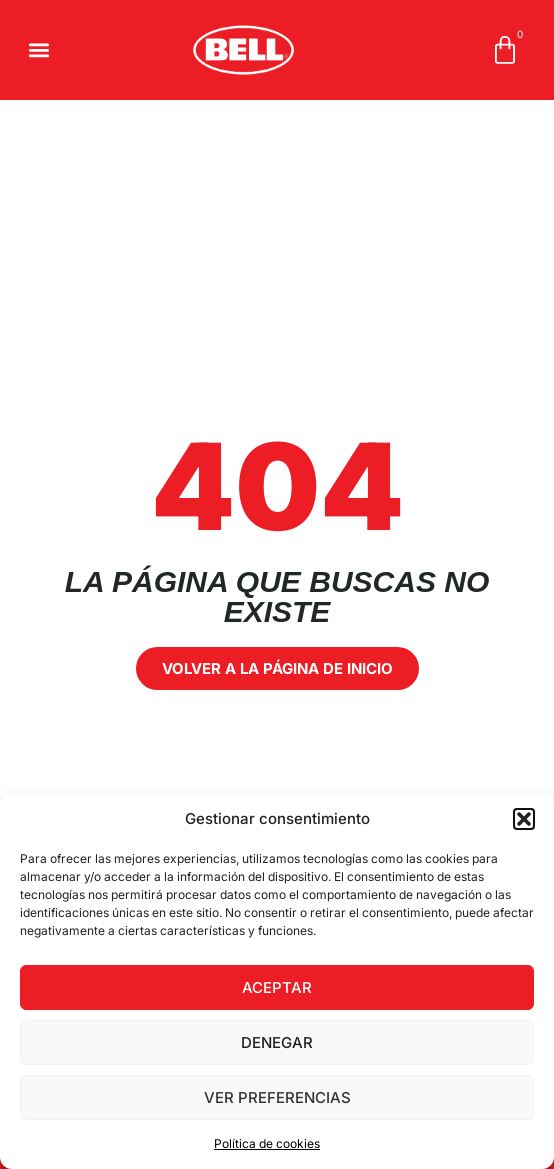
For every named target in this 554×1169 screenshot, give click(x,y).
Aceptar (277, 987)
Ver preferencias (277, 1097)
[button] (524, 819)
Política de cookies (267, 1143)
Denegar (277, 1042)
